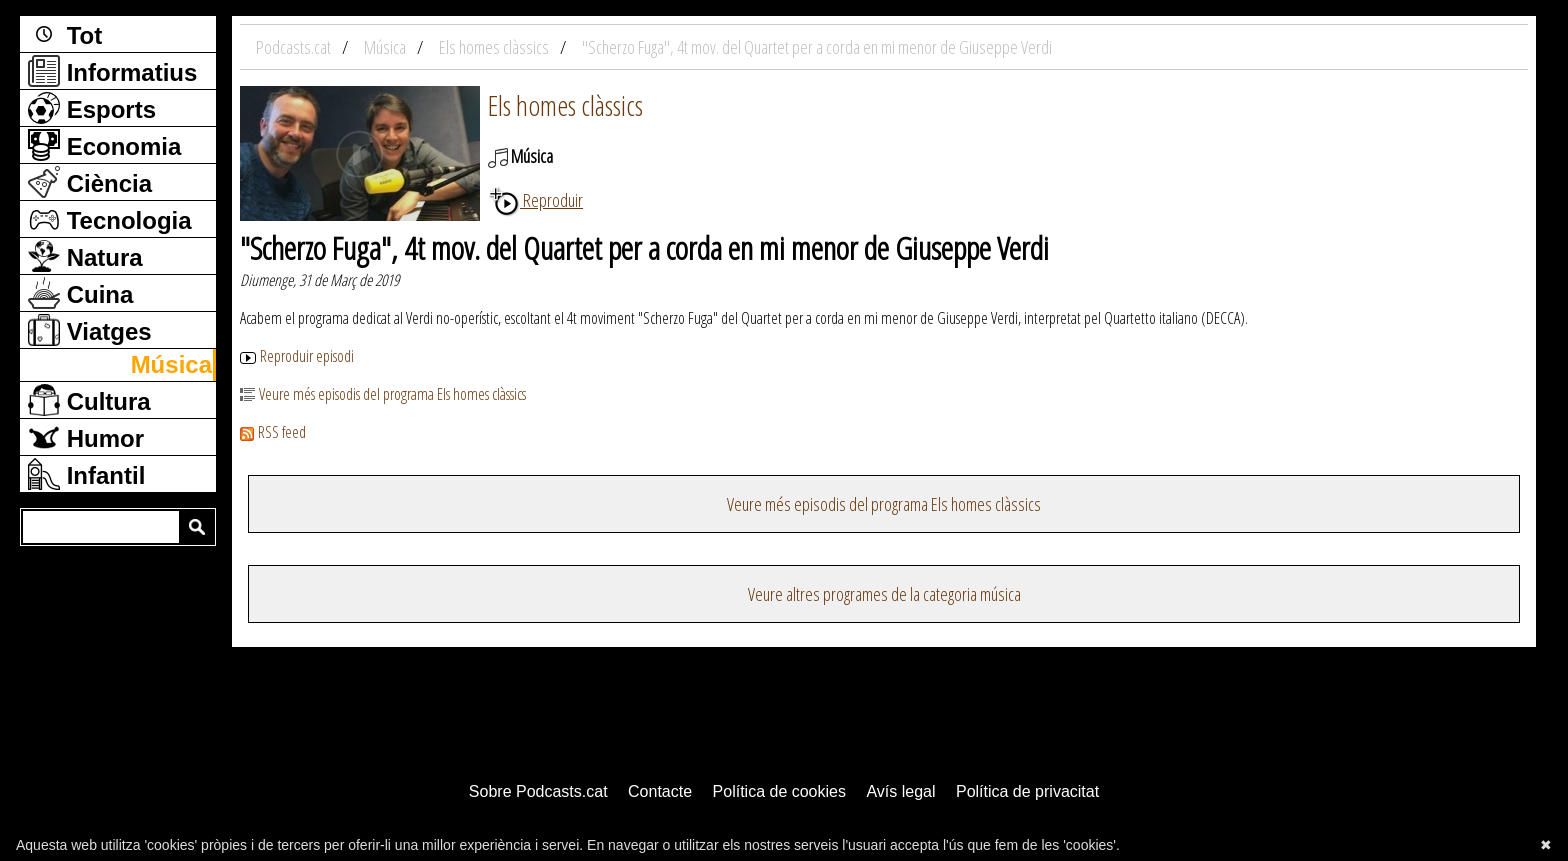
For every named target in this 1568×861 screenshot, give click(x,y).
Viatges (90, 330)
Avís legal (900, 791)
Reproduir (535, 200)
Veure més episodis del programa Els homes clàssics (383, 394)
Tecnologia (110, 219)
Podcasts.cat (295, 47)
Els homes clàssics (565, 105)
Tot (65, 34)
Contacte (660, 791)
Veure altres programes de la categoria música (884, 594)
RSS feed (273, 432)
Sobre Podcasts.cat (538, 791)
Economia (104, 145)
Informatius (112, 71)
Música (171, 364)
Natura (85, 256)
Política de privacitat (1027, 791)
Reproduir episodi (297, 356)
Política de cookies (779, 791)
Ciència (90, 182)
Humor (86, 437)
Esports (92, 108)
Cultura (89, 400)
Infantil (86, 474)
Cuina (80, 293)
